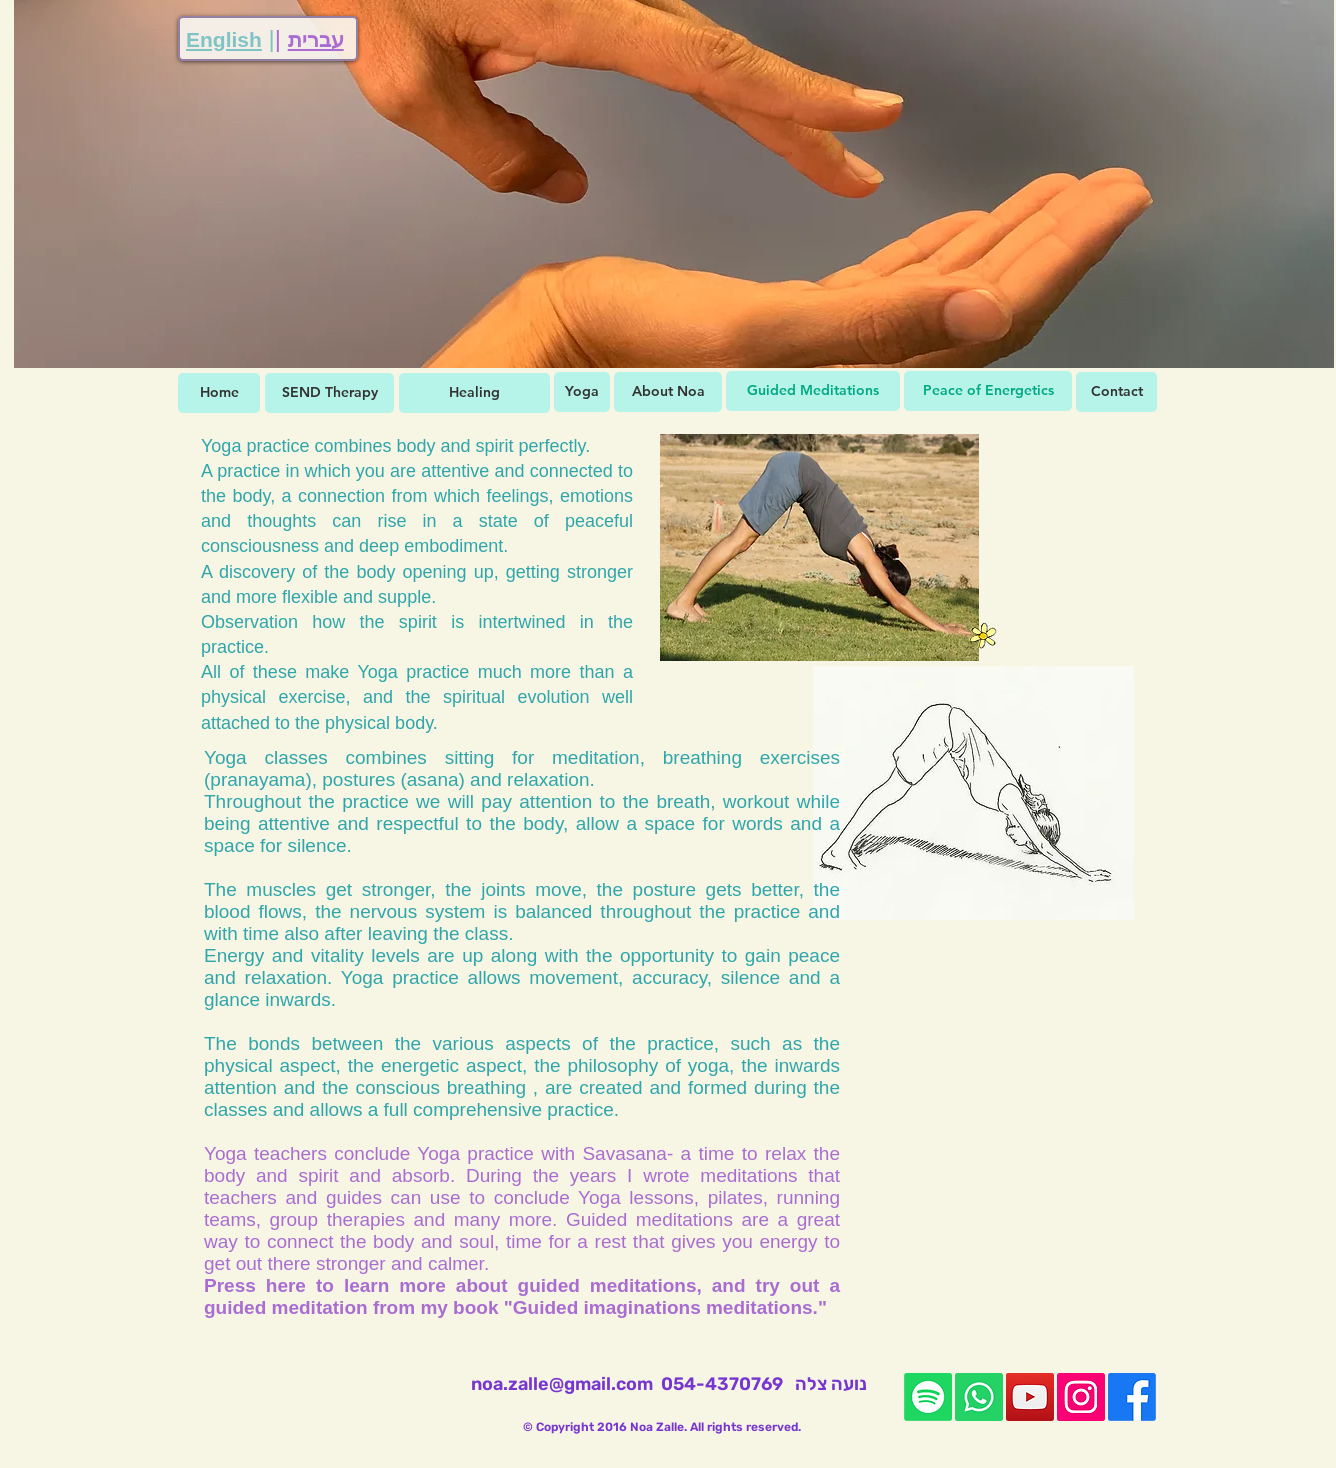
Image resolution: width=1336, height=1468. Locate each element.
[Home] (219, 393)
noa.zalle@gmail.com (562, 1384)
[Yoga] (582, 392)
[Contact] (1116, 392)
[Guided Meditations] (813, 391)
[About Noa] (668, 392)
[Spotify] (928, 1397)
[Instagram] (1081, 1397)
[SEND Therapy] (329, 393)
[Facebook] (1132, 1397)
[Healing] (474, 393)
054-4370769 (722, 1384)
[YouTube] (1030, 1397)
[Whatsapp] (979, 1397)
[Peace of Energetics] (988, 391)
